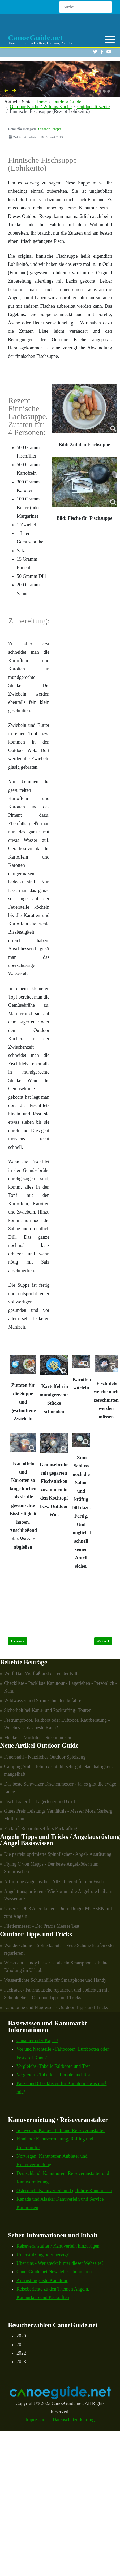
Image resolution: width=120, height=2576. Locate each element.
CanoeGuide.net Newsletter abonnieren (54, 2271)
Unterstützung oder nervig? (42, 2254)
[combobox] (85, 7)
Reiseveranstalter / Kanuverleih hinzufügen (57, 2246)
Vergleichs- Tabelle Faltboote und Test (53, 2066)
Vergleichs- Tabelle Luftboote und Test (53, 2074)
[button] (110, 39)
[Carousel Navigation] (60, 91)
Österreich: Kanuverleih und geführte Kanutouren (64, 2190)
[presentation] (6, 90)
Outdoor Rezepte (49, 129)
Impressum (36, 2419)
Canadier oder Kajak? (37, 2040)
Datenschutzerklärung (74, 2419)
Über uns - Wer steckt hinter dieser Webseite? (60, 2263)
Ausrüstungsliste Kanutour (42, 2280)
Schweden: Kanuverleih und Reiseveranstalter (60, 2130)
